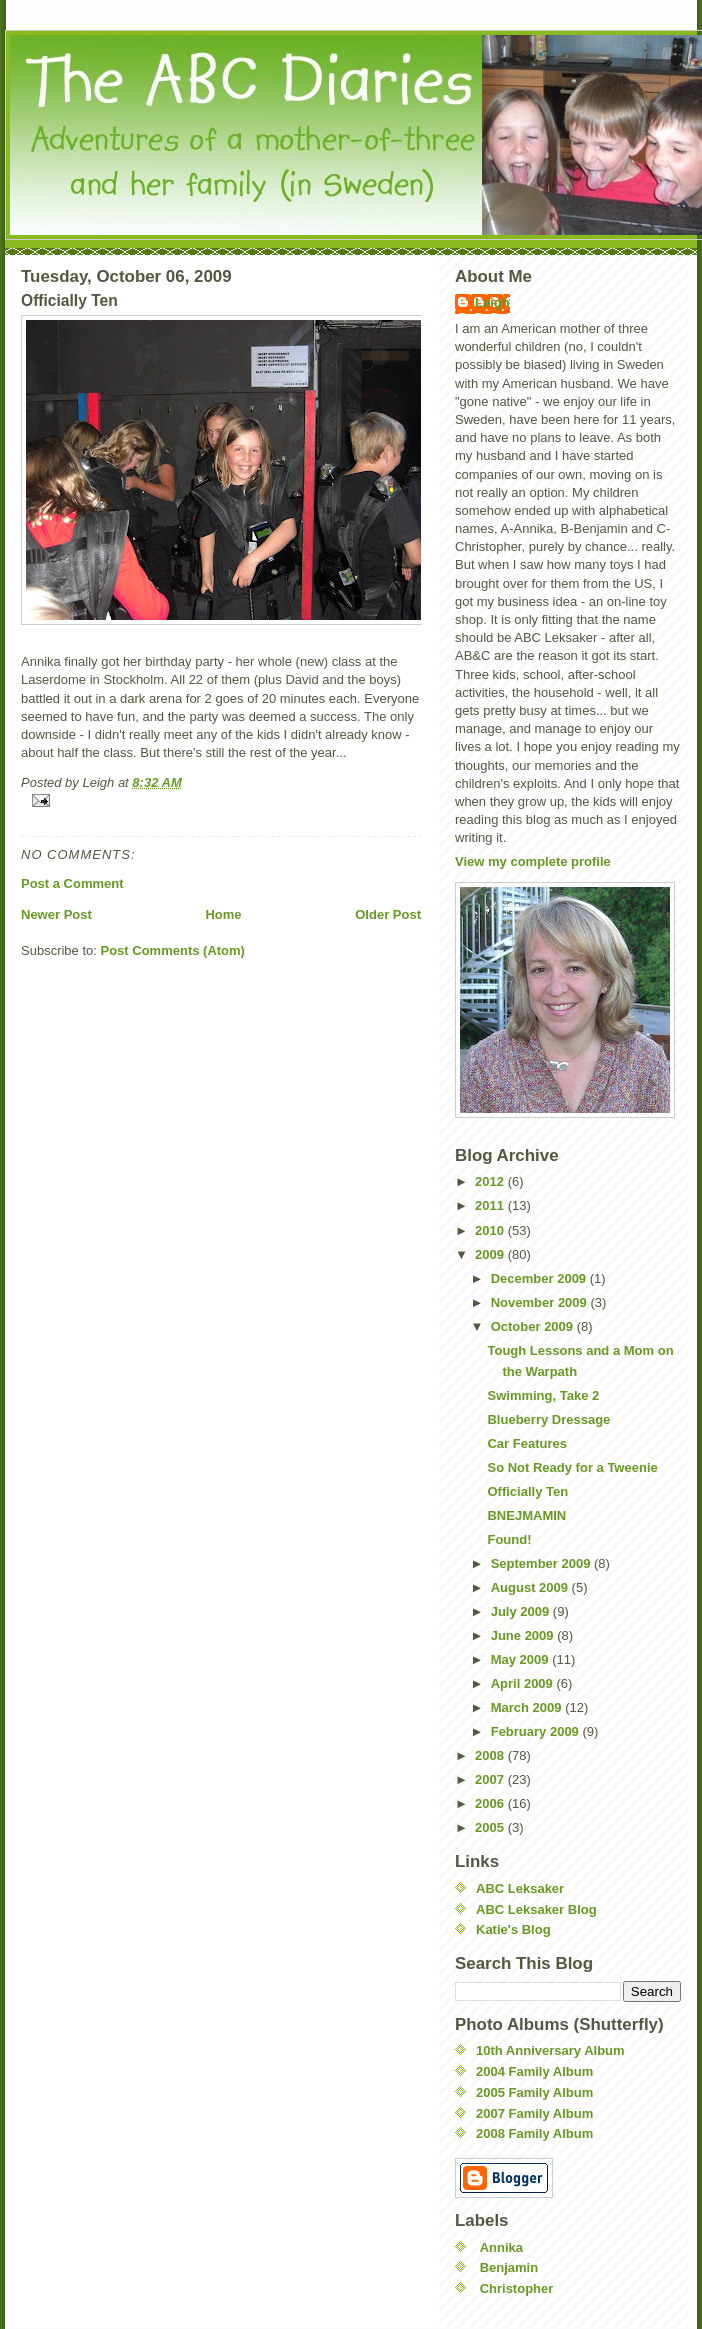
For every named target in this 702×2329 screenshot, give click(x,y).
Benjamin (509, 2267)
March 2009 (528, 1707)
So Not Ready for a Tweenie (572, 1467)
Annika (501, 2247)
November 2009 (541, 1302)
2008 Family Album (534, 2133)
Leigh (492, 302)
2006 (491, 1803)
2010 (491, 1230)
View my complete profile (533, 861)
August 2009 (531, 1587)
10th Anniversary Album (550, 2050)
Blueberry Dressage (548, 1419)
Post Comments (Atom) (173, 950)
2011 (491, 1205)
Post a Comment (72, 883)
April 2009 (524, 1683)
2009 (491, 1254)
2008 (491, 1755)
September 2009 (542, 1563)
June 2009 (524, 1635)
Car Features (526, 1443)
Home (223, 914)
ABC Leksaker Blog (536, 1909)
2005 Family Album (534, 2092)
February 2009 (537, 1731)
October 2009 (534, 1326)
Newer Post (56, 914)
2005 (491, 1827)
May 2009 (521, 1659)
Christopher (517, 2288)
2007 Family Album (534, 2113)
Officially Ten (527, 1491)
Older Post (388, 914)
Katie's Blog (513, 1929)
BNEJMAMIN (526, 1515)
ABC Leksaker (520, 1888)
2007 (491, 1779)
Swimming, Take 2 (543, 1395)
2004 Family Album (534, 2071)
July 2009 (522, 1611)
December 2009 (540, 1278)
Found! (509, 1539)
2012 (491, 1181)
